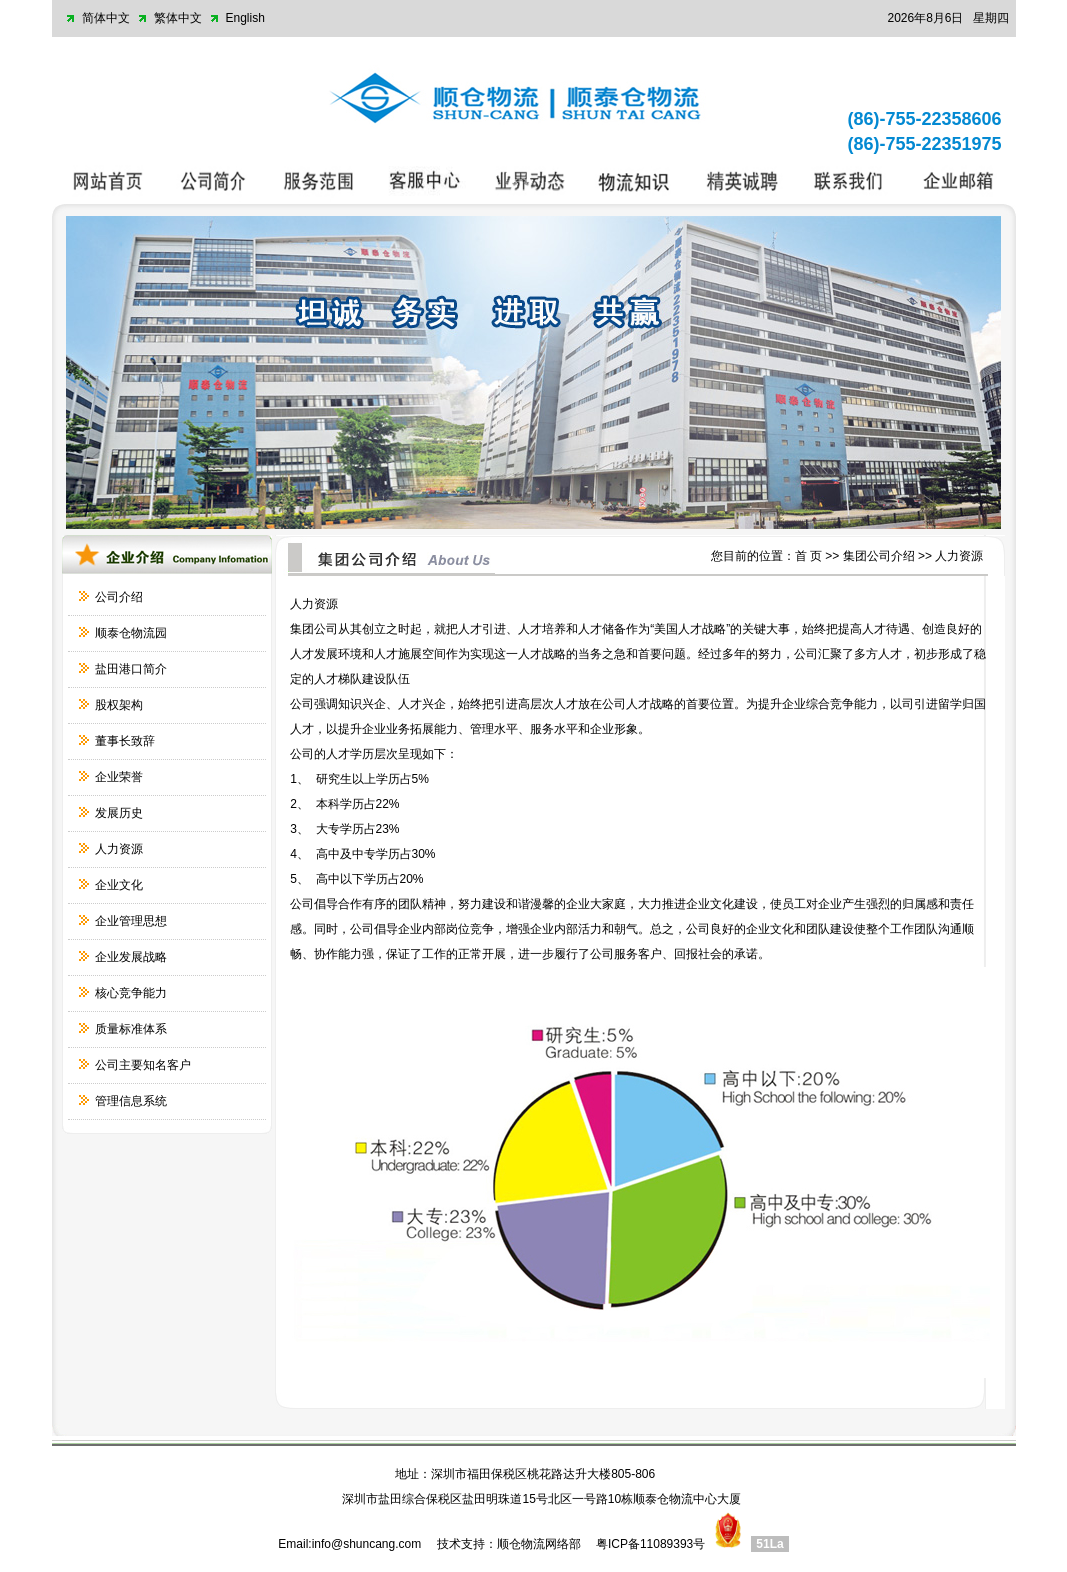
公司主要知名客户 (143, 1065)
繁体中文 (178, 18)
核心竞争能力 (131, 993)
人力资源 (119, 849)
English (245, 18)
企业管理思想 (131, 921)
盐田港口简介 (131, 669)
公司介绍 (119, 597)
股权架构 (119, 705)
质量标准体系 (131, 1029)
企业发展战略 (131, 957)
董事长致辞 (125, 741)
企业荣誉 (119, 777)
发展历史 (119, 813)
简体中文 (106, 18)
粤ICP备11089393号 (650, 1544)
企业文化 (119, 885)
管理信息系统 (131, 1101)
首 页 (808, 556)
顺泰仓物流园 (131, 633)
